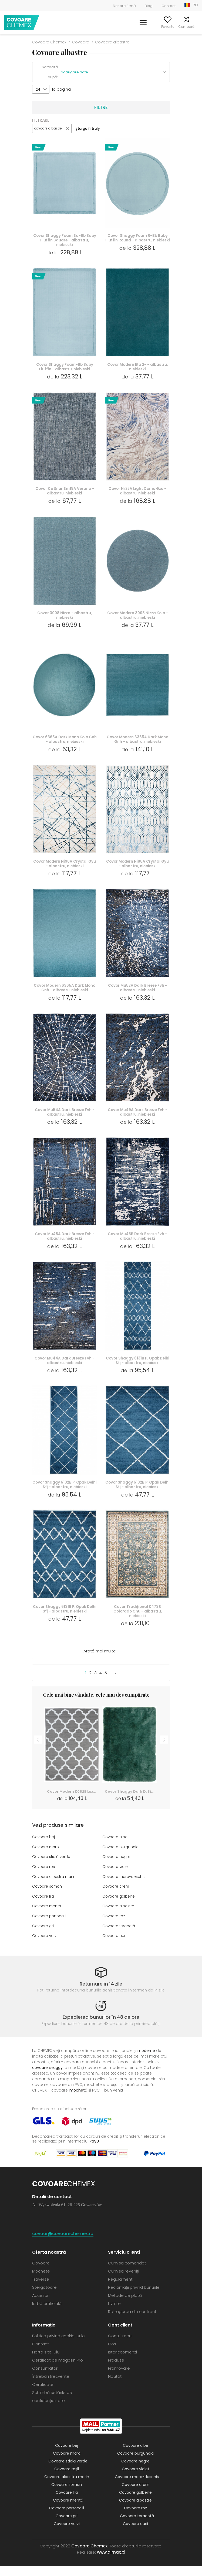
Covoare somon (48, 1897)
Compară (179, 26)
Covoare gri (43, 1936)
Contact (168, 5)
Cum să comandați (127, 2273)
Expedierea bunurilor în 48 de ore (101, 2027)
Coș (194, 26)
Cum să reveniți (123, 2281)
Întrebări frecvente (50, 2386)
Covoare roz (114, 1926)
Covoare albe (115, 1848)
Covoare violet (116, 1878)
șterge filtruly (88, 128)
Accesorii (41, 2305)
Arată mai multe (99, 1663)
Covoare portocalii (50, 1926)
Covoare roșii (45, 1878)
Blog (149, 5)
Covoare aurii (115, 1946)
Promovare (119, 2378)
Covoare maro (46, 1858)
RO (195, 5)
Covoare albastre (119, 1916)
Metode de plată (125, 2305)
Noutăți (115, 2386)
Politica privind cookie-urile (58, 2346)
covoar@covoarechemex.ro (62, 2243)
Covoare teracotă (119, 1936)
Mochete (41, 2281)
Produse (116, 2370)
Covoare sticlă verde (52, 1868)
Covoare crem (116, 1897)
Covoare (80, 42)
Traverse (40, 2289)
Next (164, 1750)
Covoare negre (117, 1868)
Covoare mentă (47, 1916)
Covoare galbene (119, 1907)
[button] (115, 72)
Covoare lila (43, 1907)
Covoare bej (44, 1848)
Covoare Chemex (22, 22)
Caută (121, 26)
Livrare (114, 2313)
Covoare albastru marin (55, 1887)
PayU (94, 2151)
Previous (38, 1750)
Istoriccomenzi (122, 2362)
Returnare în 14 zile (101, 1994)
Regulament (120, 2289)
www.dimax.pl (111, 2562)
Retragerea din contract (132, 2321)
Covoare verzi (45, 1946)
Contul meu (140, 26)
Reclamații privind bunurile (134, 2297)
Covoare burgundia (121, 1858)
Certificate (42, 2394)
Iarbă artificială (47, 2313)
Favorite (160, 26)
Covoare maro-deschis (125, 1887)
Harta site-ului (46, 2362)
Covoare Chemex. (89, 2556)
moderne (146, 2060)
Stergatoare (44, 2297)
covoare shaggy (47, 2077)
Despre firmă (124, 5)
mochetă (78, 2100)
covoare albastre (48, 128)
